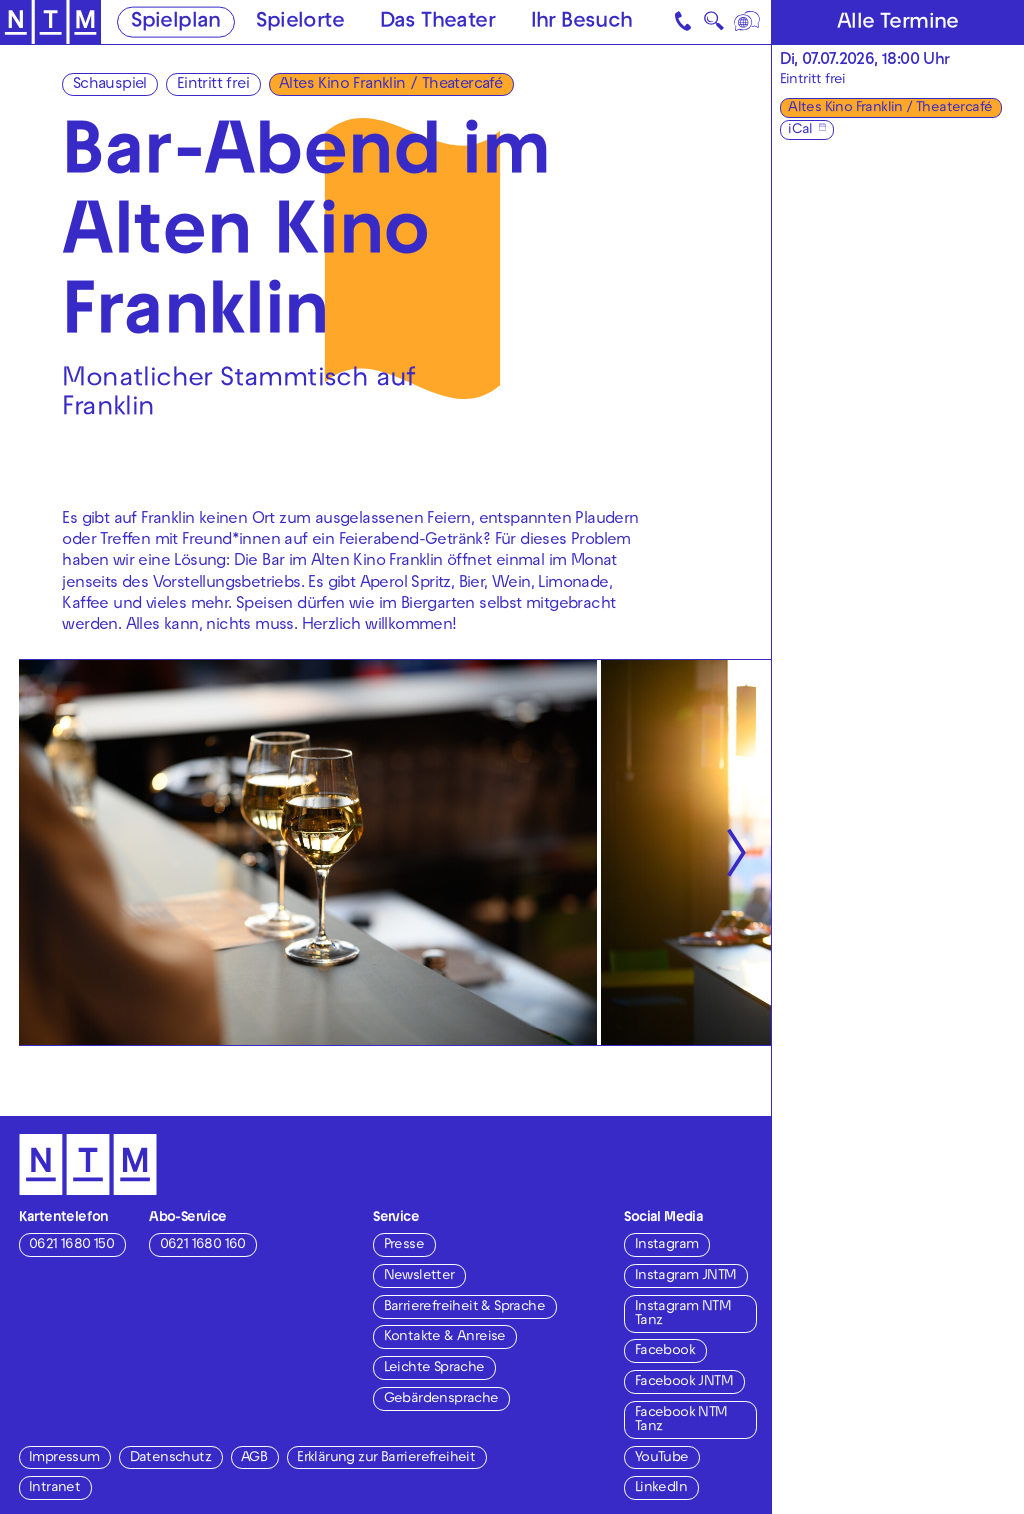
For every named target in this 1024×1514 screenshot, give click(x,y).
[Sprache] (747, 22)
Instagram (667, 1245)
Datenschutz (170, 1458)
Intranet (54, 1488)
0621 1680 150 (71, 1245)
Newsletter (419, 1276)
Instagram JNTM (686, 1276)
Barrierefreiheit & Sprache (464, 1307)
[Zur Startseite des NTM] (50, 22)
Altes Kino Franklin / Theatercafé (390, 85)
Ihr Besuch (582, 23)
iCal (800, 130)
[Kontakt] (684, 22)
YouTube (662, 1458)
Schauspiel (110, 85)
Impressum (64, 1458)
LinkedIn (661, 1488)
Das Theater (437, 23)
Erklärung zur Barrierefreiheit (386, 1458)
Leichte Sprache (434, 1368)
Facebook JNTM (684, 1382)
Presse (404, 1245)
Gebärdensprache (441, 1399)
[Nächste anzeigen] (735, 852)
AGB (254, 1458)
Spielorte (300, 23)
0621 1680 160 (203, 1245)
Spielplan (176, 23)
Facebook (665, 1351)
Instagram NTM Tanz (683, 1314)
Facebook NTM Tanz (681, 1420)
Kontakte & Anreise (445, 1337)
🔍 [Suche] (713, 25)
